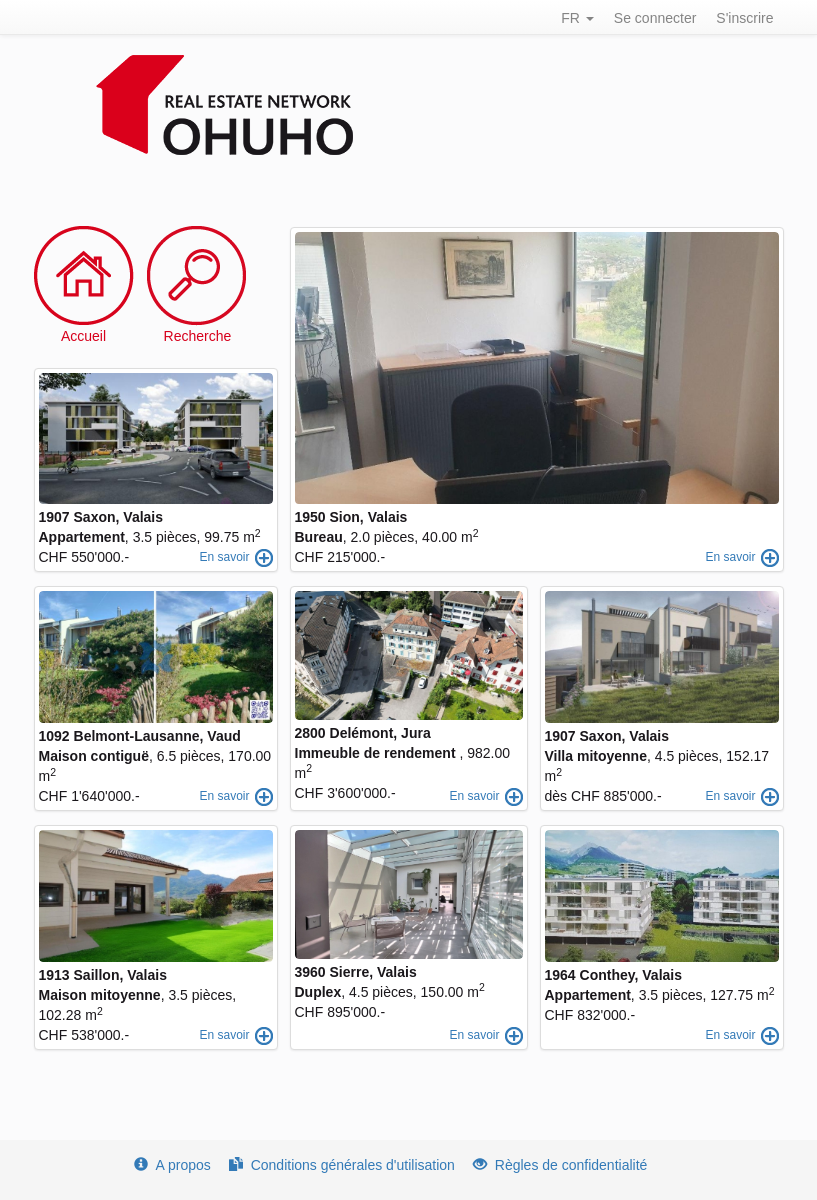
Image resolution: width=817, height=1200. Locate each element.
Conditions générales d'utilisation (342, 1165)
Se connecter (655, 18)
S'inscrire (744, 18)
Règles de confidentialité (560, 1165)
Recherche (198, 336)
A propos (172, 1165)
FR (577, 18)
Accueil (83, 336)
